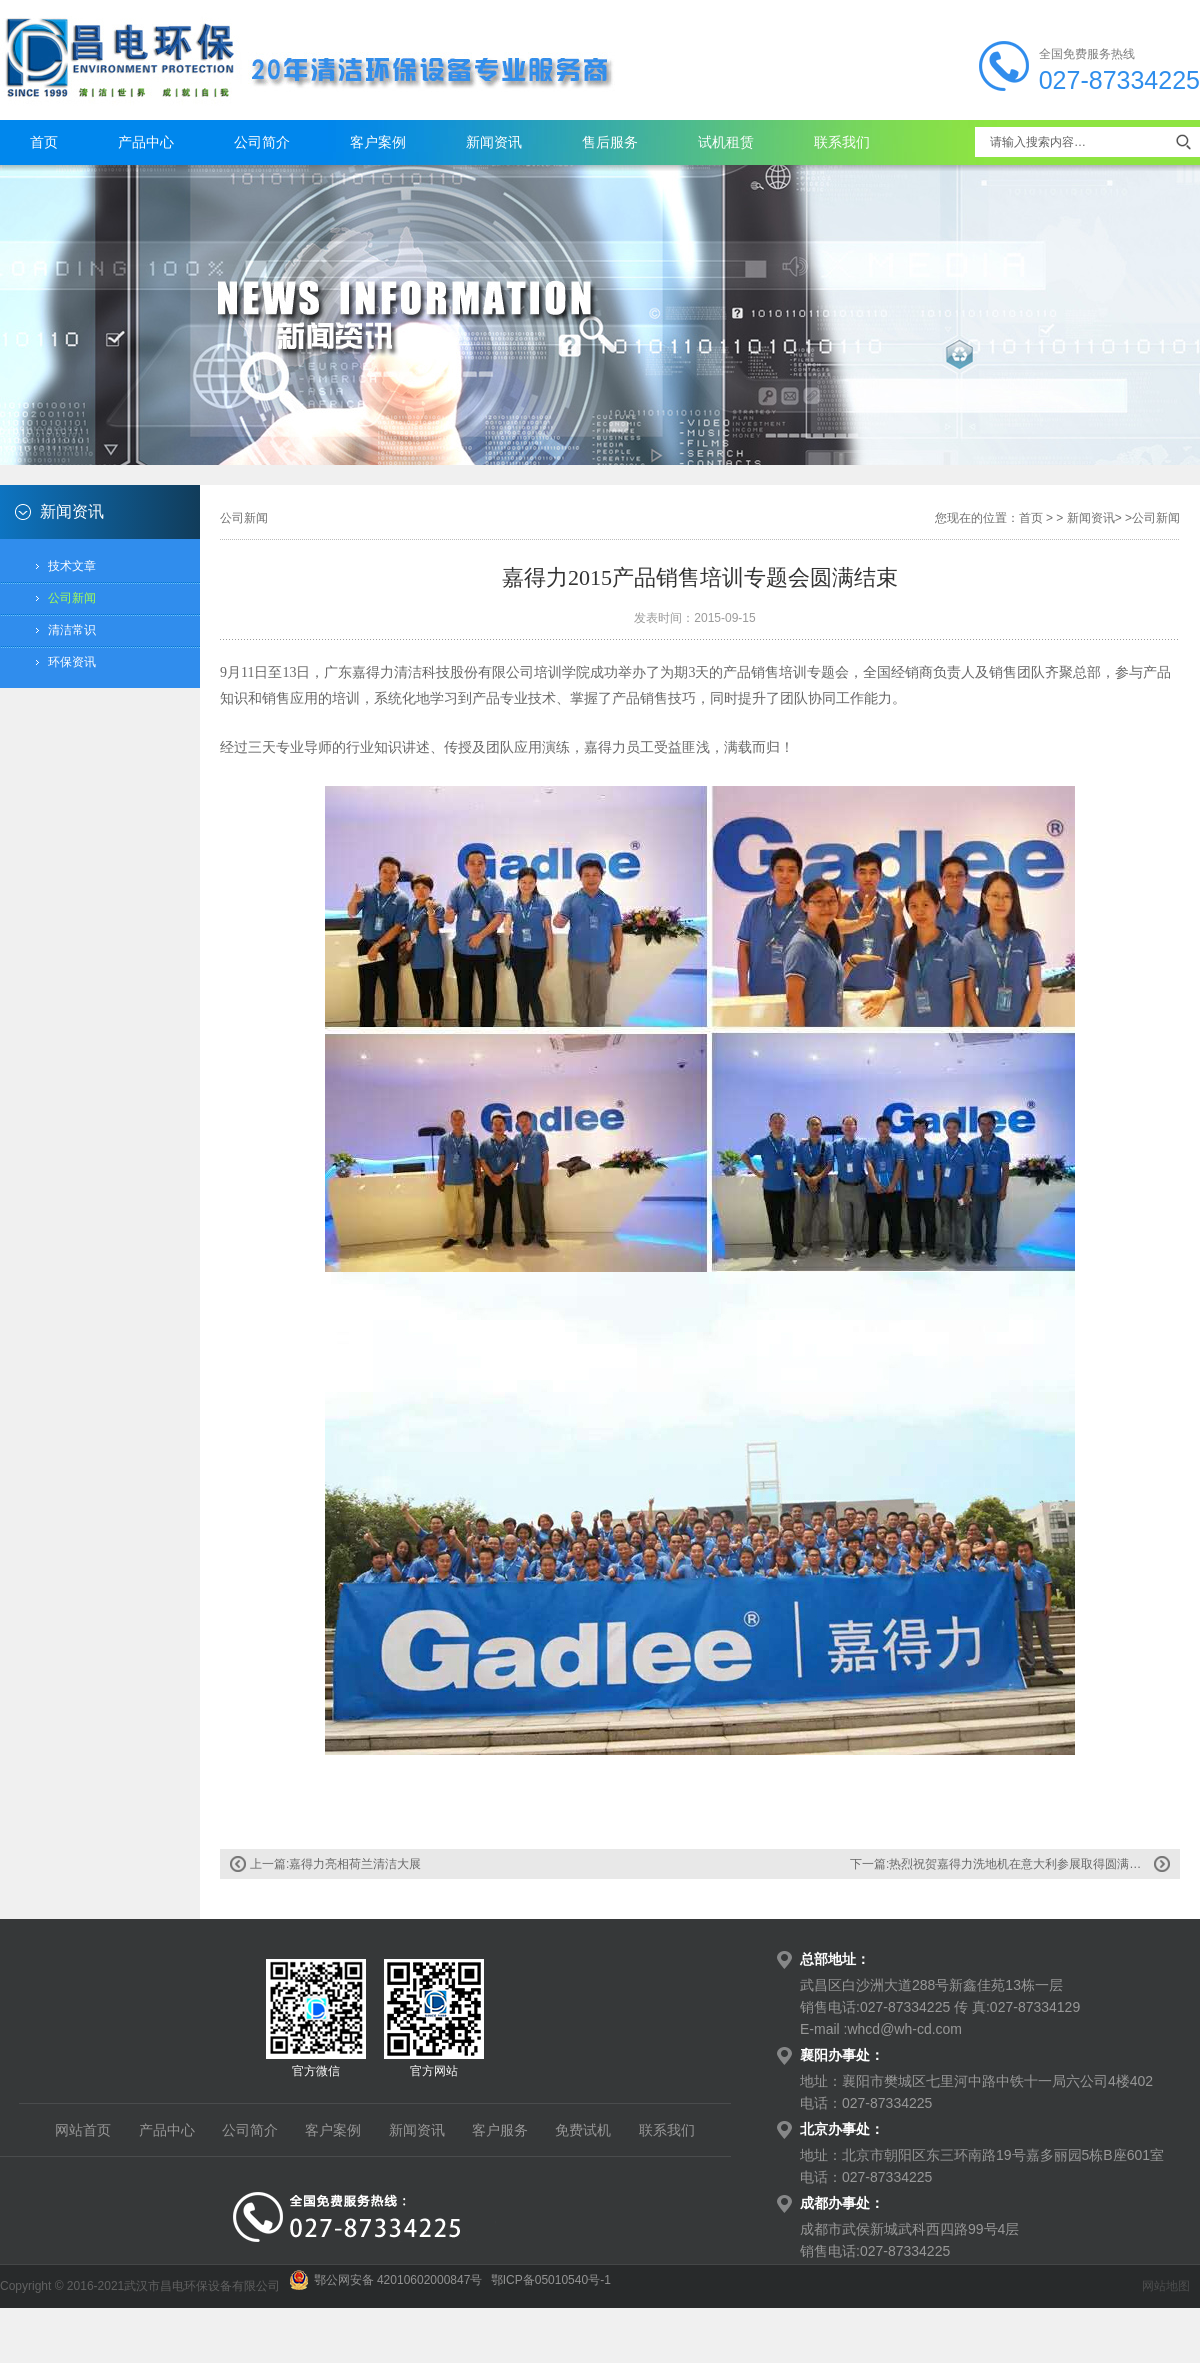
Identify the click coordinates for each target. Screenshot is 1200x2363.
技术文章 (72, 566)
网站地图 (1166, 2286)
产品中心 (146, 142)
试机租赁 (726, 142)
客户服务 (500, 2130)
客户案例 (378, 142)
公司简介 (262, 142)
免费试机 (583, 2130)
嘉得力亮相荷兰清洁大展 (355, 1864)
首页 (44, 142)
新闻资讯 (494, 142)
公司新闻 (72, 598)
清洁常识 (72, 630)
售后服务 (610, 142)
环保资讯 (72, 662)
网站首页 (83, 2130)
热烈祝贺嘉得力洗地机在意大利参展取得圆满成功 (1021, 1864)
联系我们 (842, 142)
